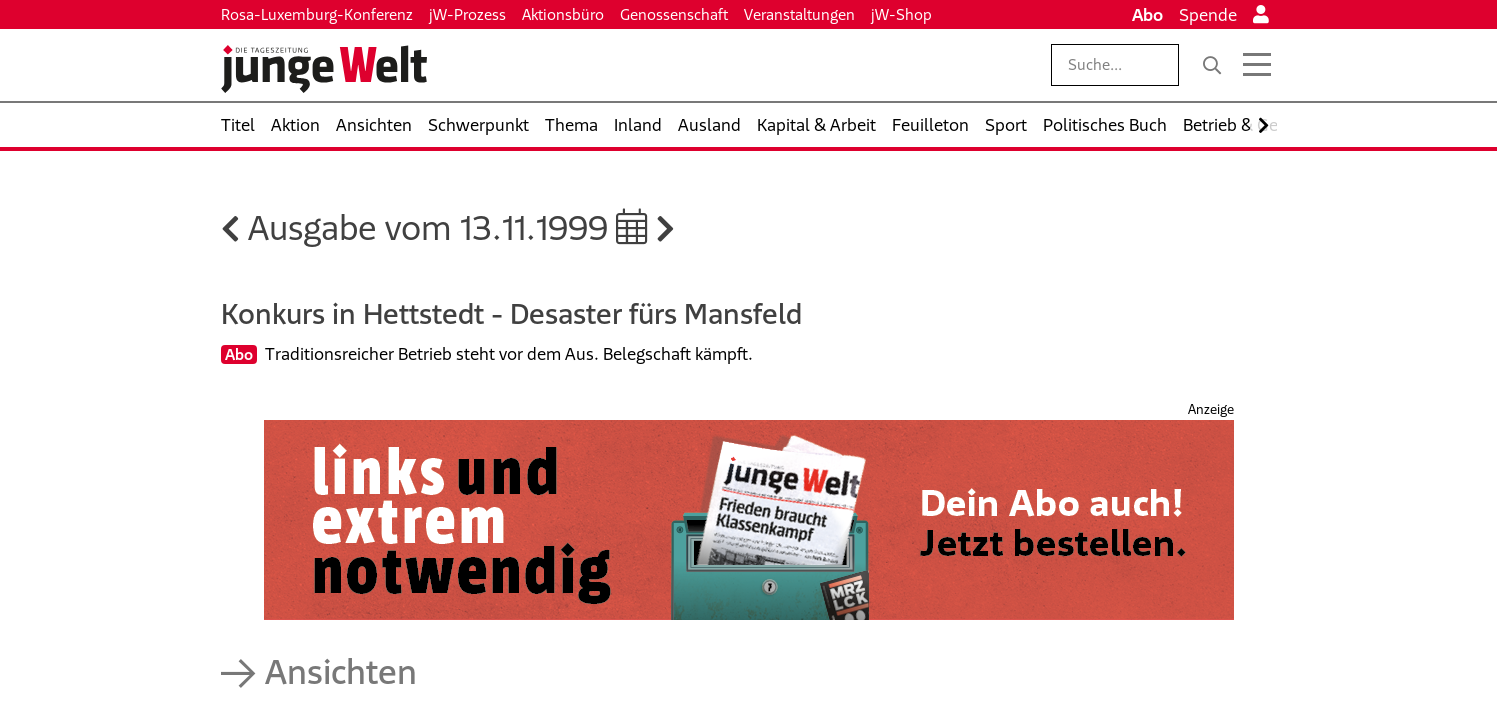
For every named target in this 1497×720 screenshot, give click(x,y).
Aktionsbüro (563, 14)
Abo (1147, 15)
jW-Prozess (467, 14)
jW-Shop (901, 14)
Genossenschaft (674, 14)
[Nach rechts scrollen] (1263, 125)
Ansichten (341, 671)
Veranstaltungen (799, 14)
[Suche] (1212, 65)
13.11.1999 (554, 227)
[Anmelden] (1261, 15)
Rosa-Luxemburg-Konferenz (317, 14)
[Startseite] (324, 69)
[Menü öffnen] (1257, 65)
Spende (1208, 15)
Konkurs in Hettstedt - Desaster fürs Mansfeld (511, 313)
